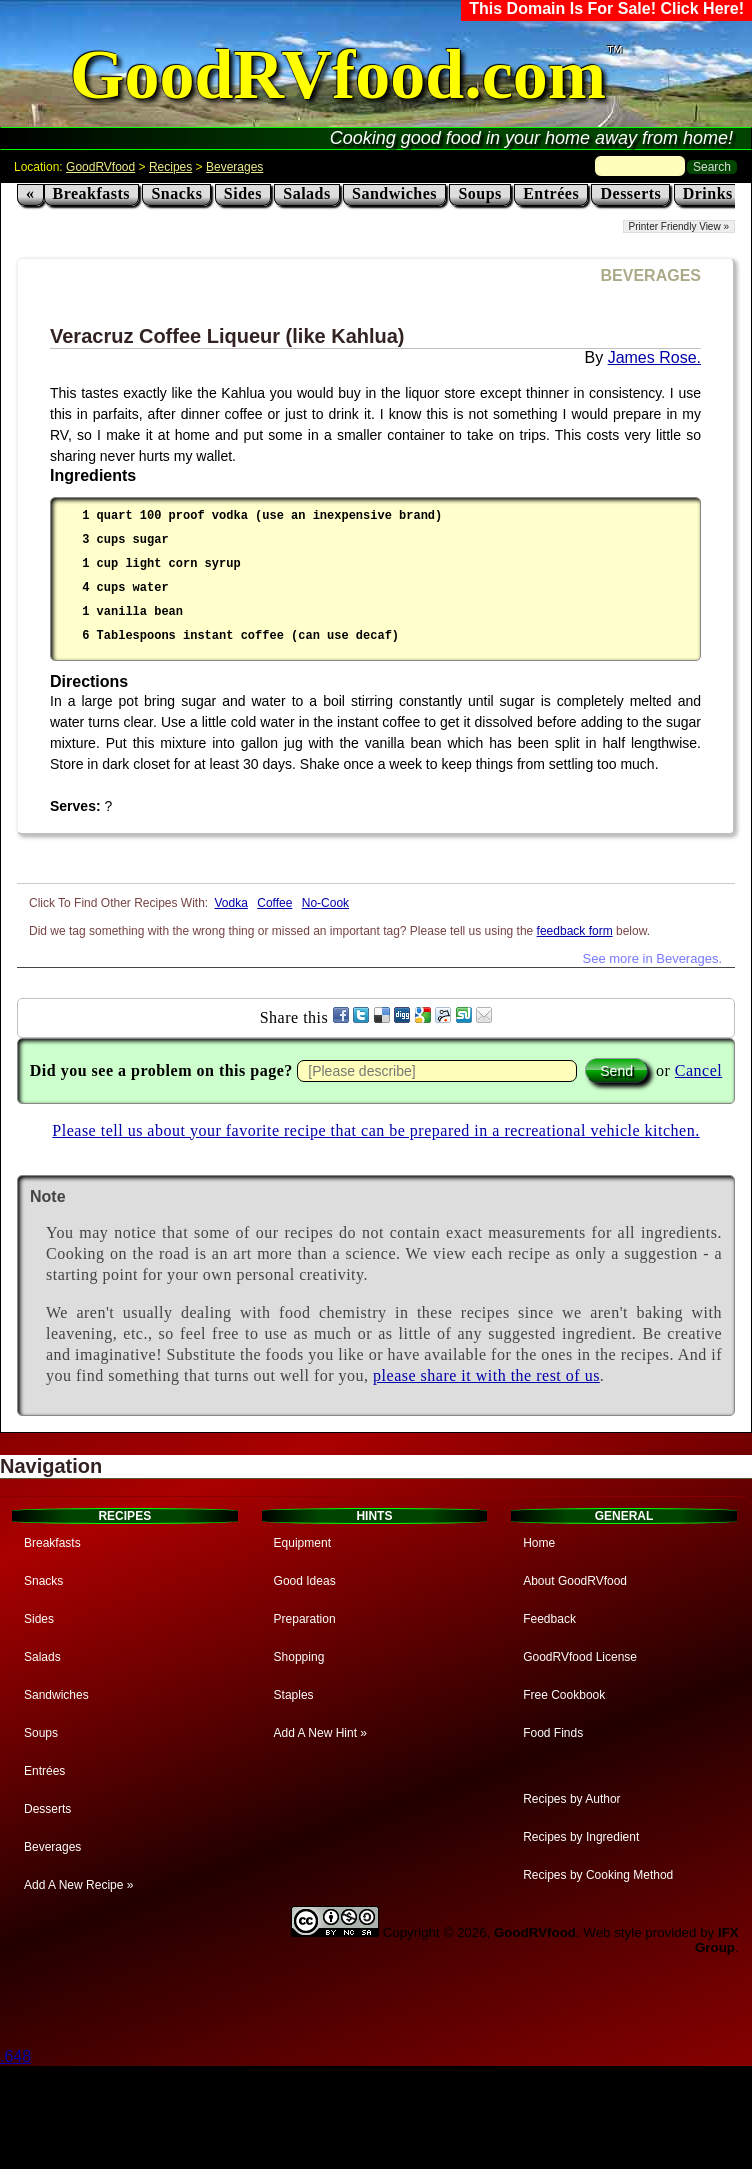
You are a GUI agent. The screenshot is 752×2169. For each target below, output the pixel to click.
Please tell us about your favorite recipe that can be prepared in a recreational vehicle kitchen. (375, 1130)
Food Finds (553, 1733)
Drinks (708, 193)
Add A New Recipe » (78, 1885)
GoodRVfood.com (338, 74)
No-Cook (325, 903)
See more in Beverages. (652, 958)
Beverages (234, 167)
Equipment (302, 1543)
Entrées (551, 193)
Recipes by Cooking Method (598, 1875)
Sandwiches (394, 193)
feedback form (575, 931)
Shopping (299, 1657)
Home (539, 1543)
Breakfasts (92, 193)
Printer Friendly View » (679, 226)
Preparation (305, 1619)
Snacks (176, 193)
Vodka (231, 903)
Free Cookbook (564, 1695)
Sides (243, 193)
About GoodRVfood (575, 1581)
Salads (306, 193)
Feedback (549, 1619)
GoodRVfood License (580, 1657)
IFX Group (717, 1940)
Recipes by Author (571, 1799)
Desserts (630, 193)
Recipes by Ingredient (581, 1837)
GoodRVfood (100, 167)
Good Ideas (305, 1581)
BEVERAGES (651, 275)
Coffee (274, 903)
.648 (15, 2056)
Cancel (698, 1070)
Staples (294, 1695)
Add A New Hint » (320, 1733)
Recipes (170, 167)
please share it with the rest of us (486, 1375)
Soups (479, 193)
